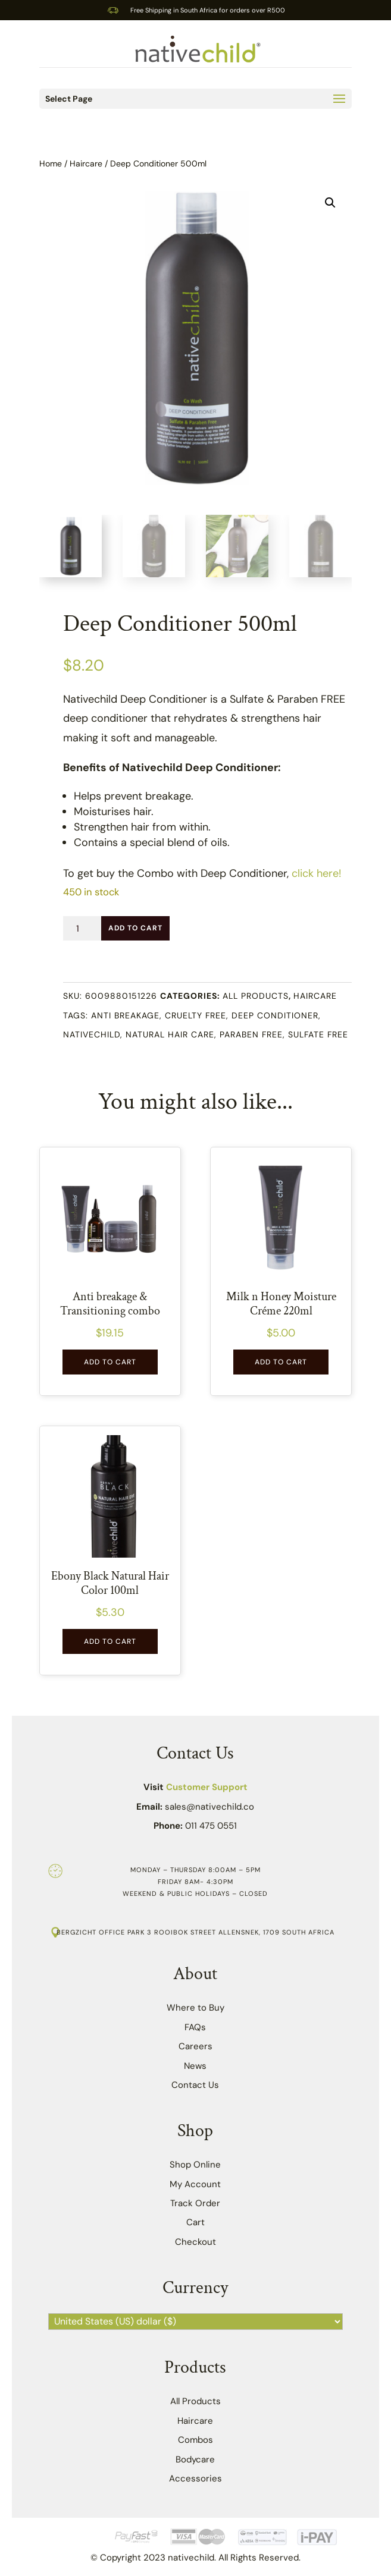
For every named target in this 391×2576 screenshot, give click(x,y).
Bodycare (195, 2459)
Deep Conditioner (275, 1015)
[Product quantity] (82, 928)
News (195, 2066)
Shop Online (195, 2165)
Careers (195, 2046)
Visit (195, 1787)
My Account (195, 2184)
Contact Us (195, 2085)
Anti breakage (125, 1015)
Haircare (86, 163)
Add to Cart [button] (110, 1362)
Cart (195, 2222)
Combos (195, 2440)
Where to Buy (195, 2008)
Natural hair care (170, 1034)
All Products (256, 995)
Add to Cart (135, 928)
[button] (330, 202)
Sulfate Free (318, 1034)
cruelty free (195, 1015)
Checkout (195, 2242)
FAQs (195, 2027)
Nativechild (91, 1034)
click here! (317, 873)
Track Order (195, 2203)
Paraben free (251, 1034)
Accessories (195, 2478)
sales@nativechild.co (209, 1807)
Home (50, 163)
